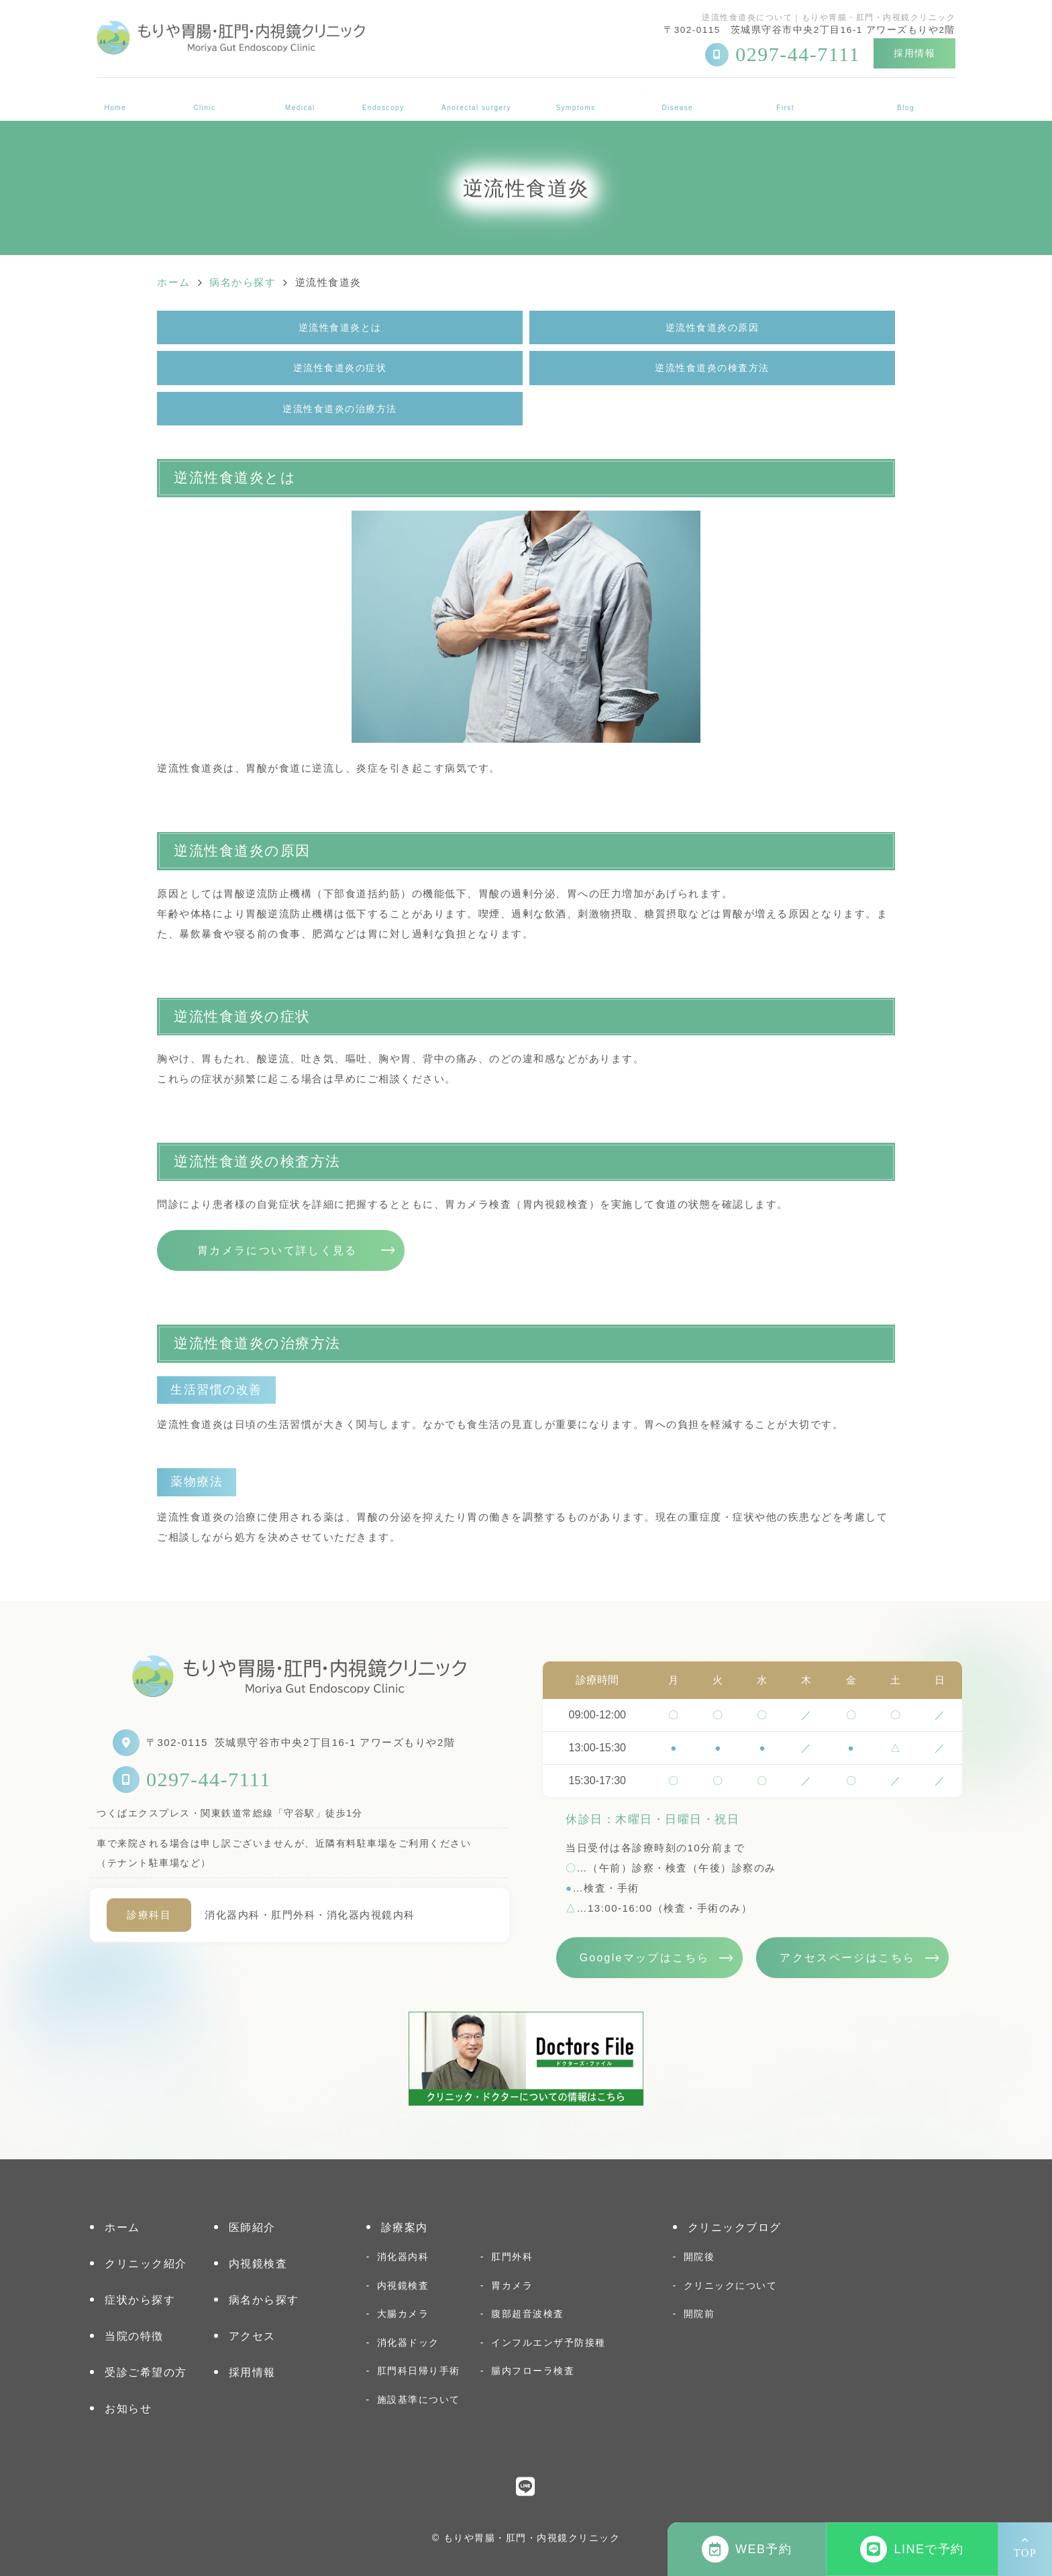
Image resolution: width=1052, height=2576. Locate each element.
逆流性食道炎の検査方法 (712, 367)
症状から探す (576, 99)
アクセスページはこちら (847, 1957)
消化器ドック (408, 2342)
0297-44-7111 (208, 1779)
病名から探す (677, 99)
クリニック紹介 (204, 99)
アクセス (252, 2336)
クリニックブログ (905, 99)
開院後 (699, 2256)
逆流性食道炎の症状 (340, 367)
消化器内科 (403, 2256)
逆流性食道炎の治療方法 (339, 408)
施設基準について (418, 2399)
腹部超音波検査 (527, 2313)
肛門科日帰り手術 (418, 2370)
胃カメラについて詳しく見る (277, 1250)
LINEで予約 (912, 2549)
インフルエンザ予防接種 (548, 2342)
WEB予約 (747, 2549)
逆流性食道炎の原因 (712, 327)
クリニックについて (731, 2285)
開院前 (699, 2313)
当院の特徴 (134, 2336)
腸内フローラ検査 (532, 2370)
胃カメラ (512, 2285)
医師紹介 (252, 2227)
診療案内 (300, 99)
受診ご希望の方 (785, 99)
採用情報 (914, 53)
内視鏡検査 (383, 99)
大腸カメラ (403, 2313)
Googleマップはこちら (645, 1957)
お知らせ (128, 2408)
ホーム (115, 99)
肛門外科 (476, 99)
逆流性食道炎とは (340, 327)
